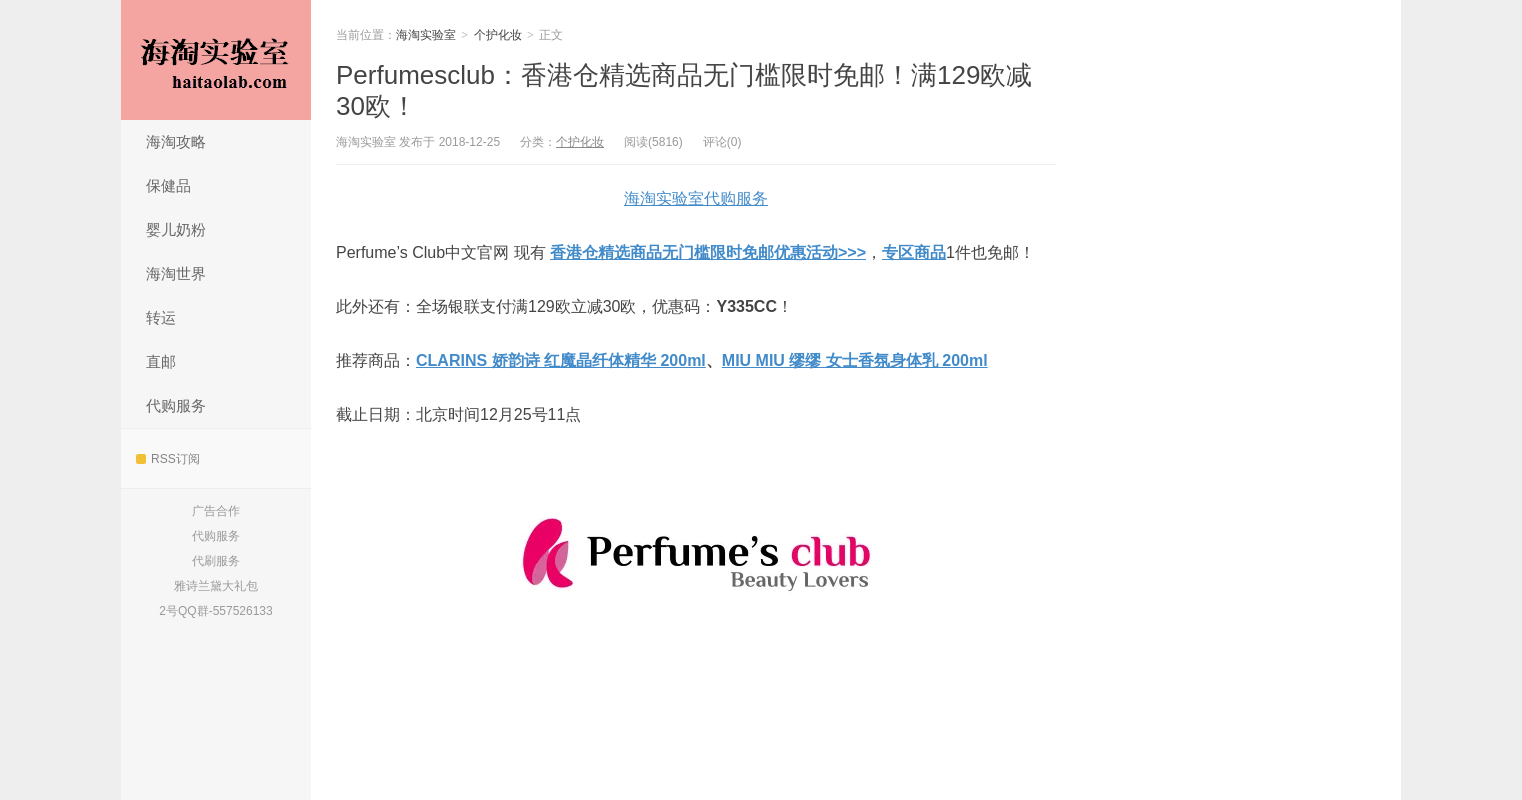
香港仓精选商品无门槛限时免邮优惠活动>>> (708, 252)
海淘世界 (176, 273)
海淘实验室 (216, 60)
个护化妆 (498, 35)
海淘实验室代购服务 (696, 198)
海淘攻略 (176, 141)
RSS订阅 (168, 459)
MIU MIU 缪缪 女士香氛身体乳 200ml (855, 360)
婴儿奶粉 (176, 229)
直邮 (161, 361)
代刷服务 (216, 561)
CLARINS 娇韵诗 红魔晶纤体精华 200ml (561, 360)
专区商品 (914, 252)
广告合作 (216, 511)
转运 (161, 317)
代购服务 (176, 405)
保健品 (168, 185)
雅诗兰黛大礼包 (216, 586)
